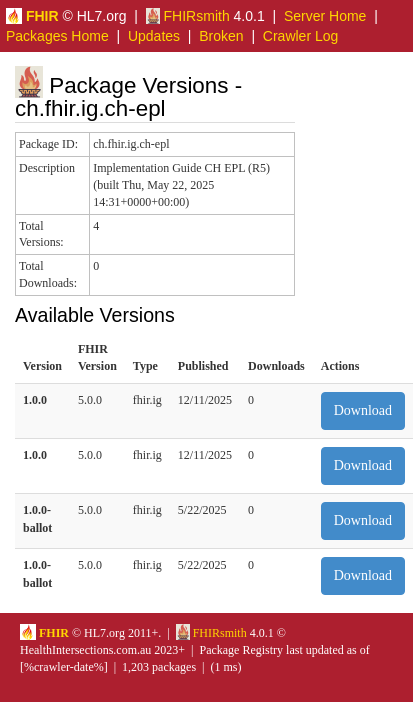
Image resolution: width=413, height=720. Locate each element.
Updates (154, 36)
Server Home (325, 16)
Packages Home (57, 36)
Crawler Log (300, 36)
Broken (221, 36)
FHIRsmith (188, 16)
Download (363, 410)
